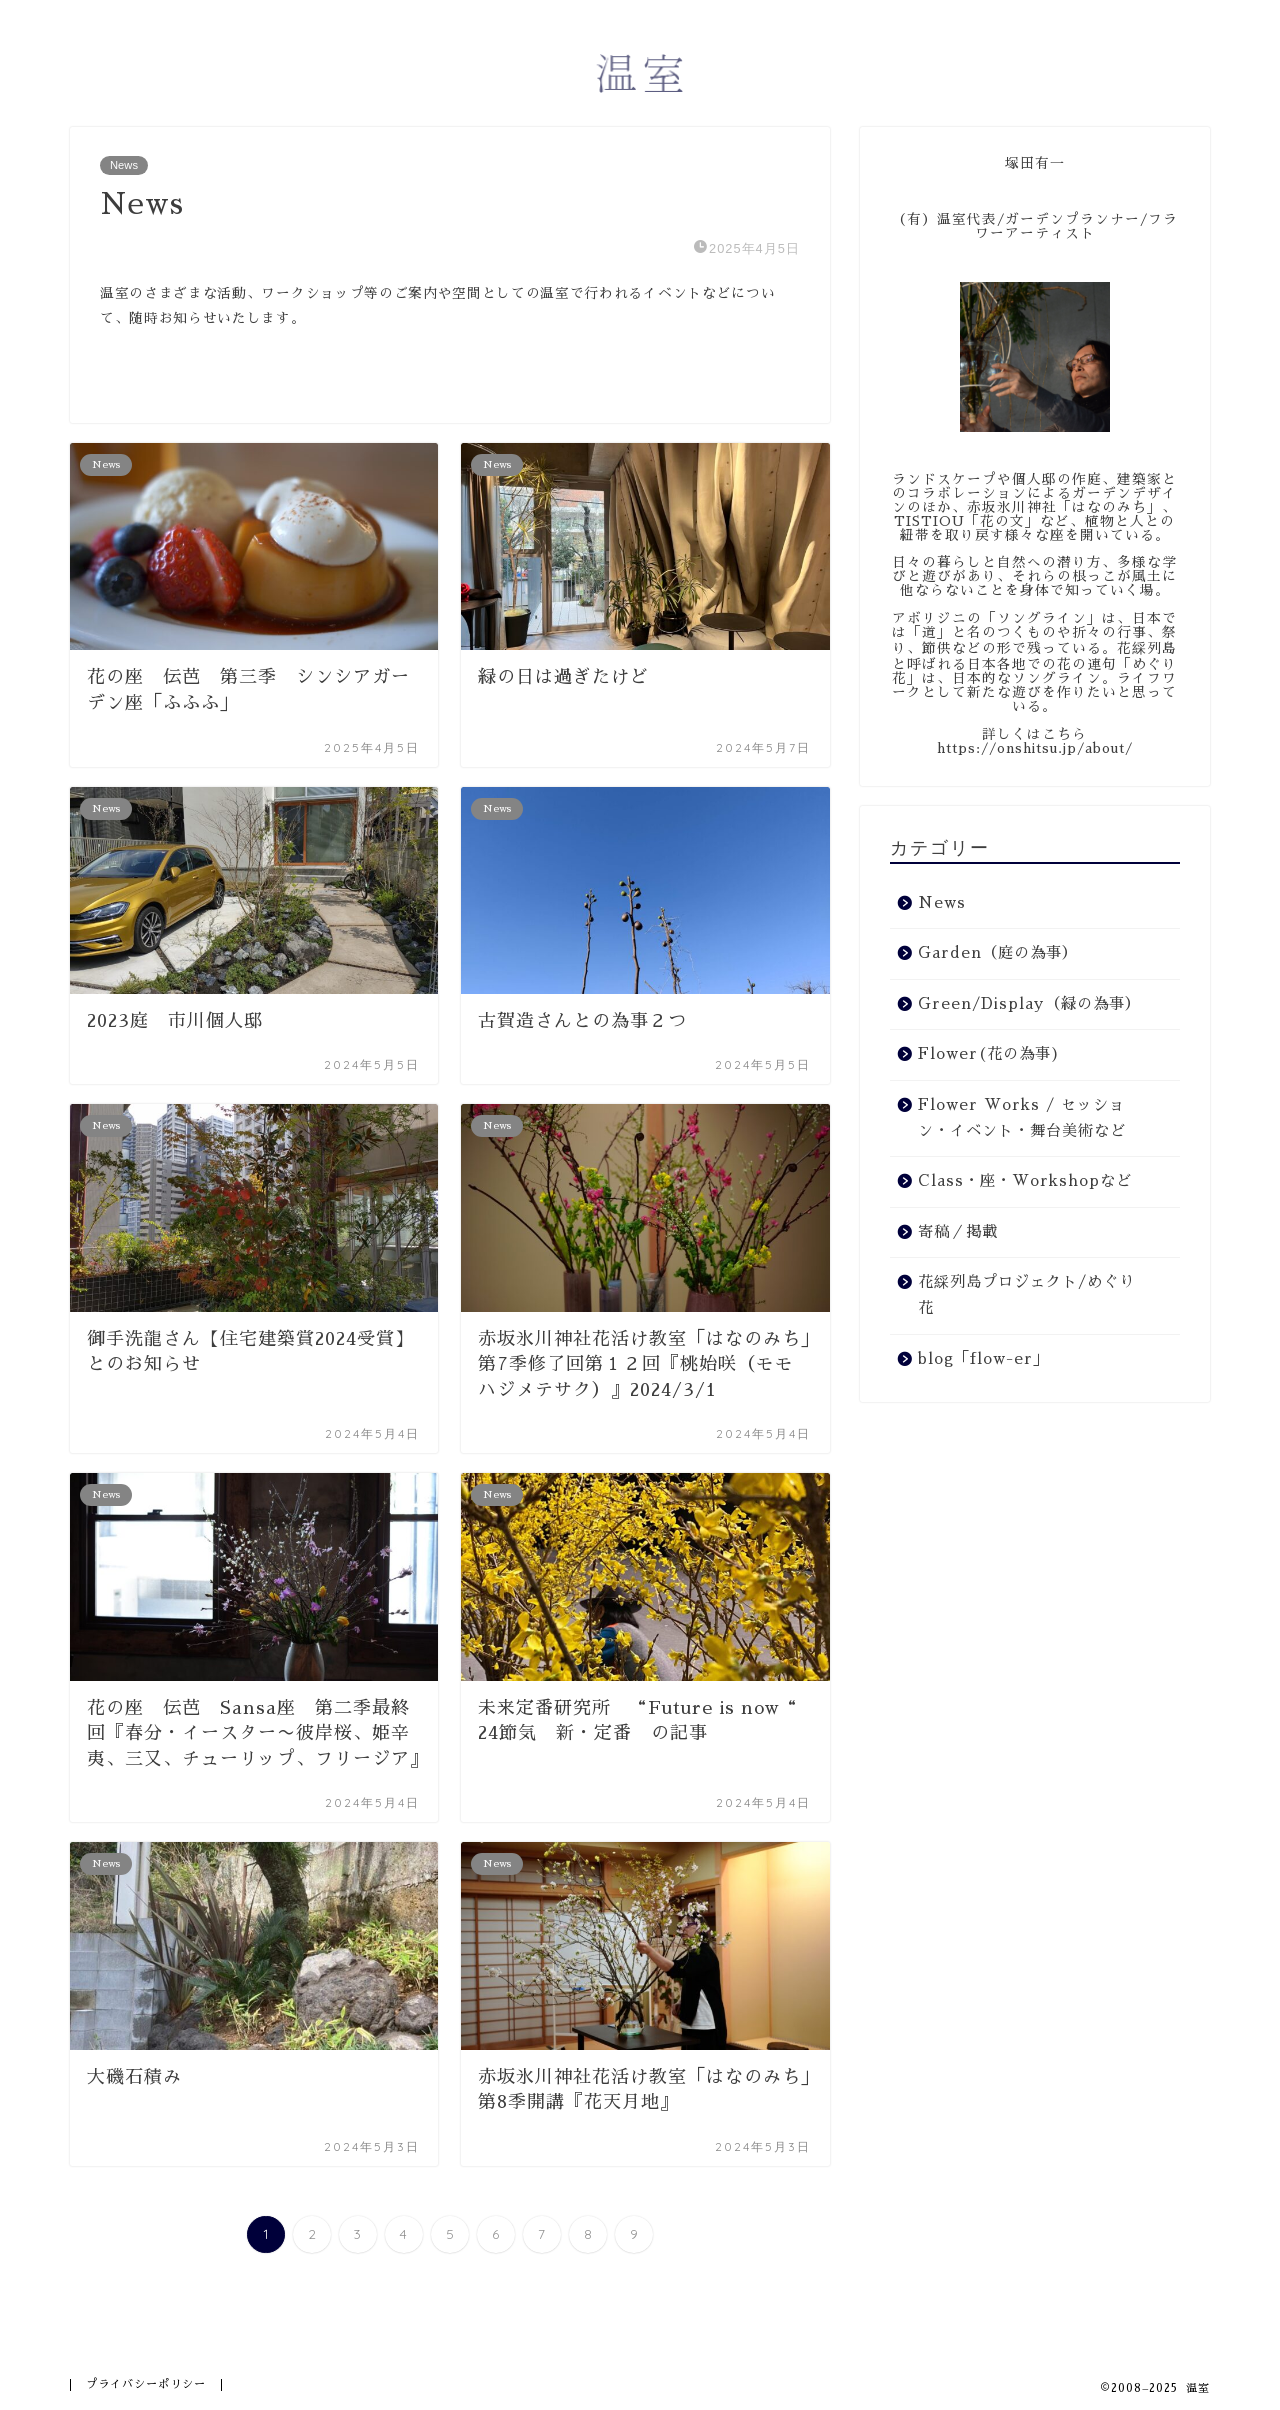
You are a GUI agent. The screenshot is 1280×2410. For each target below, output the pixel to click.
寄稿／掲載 (958, 1232)
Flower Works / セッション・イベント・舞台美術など (1022, 1118)
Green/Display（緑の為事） (1029, 1004)
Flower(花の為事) (989, 1054)
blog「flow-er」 (983, 1359)
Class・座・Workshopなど (1025, 1181)
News (124, 165)
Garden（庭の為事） (998, 953)
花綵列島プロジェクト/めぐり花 (1026, 1295)
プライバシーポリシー (146, 2384)
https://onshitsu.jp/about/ (1035, 748)
